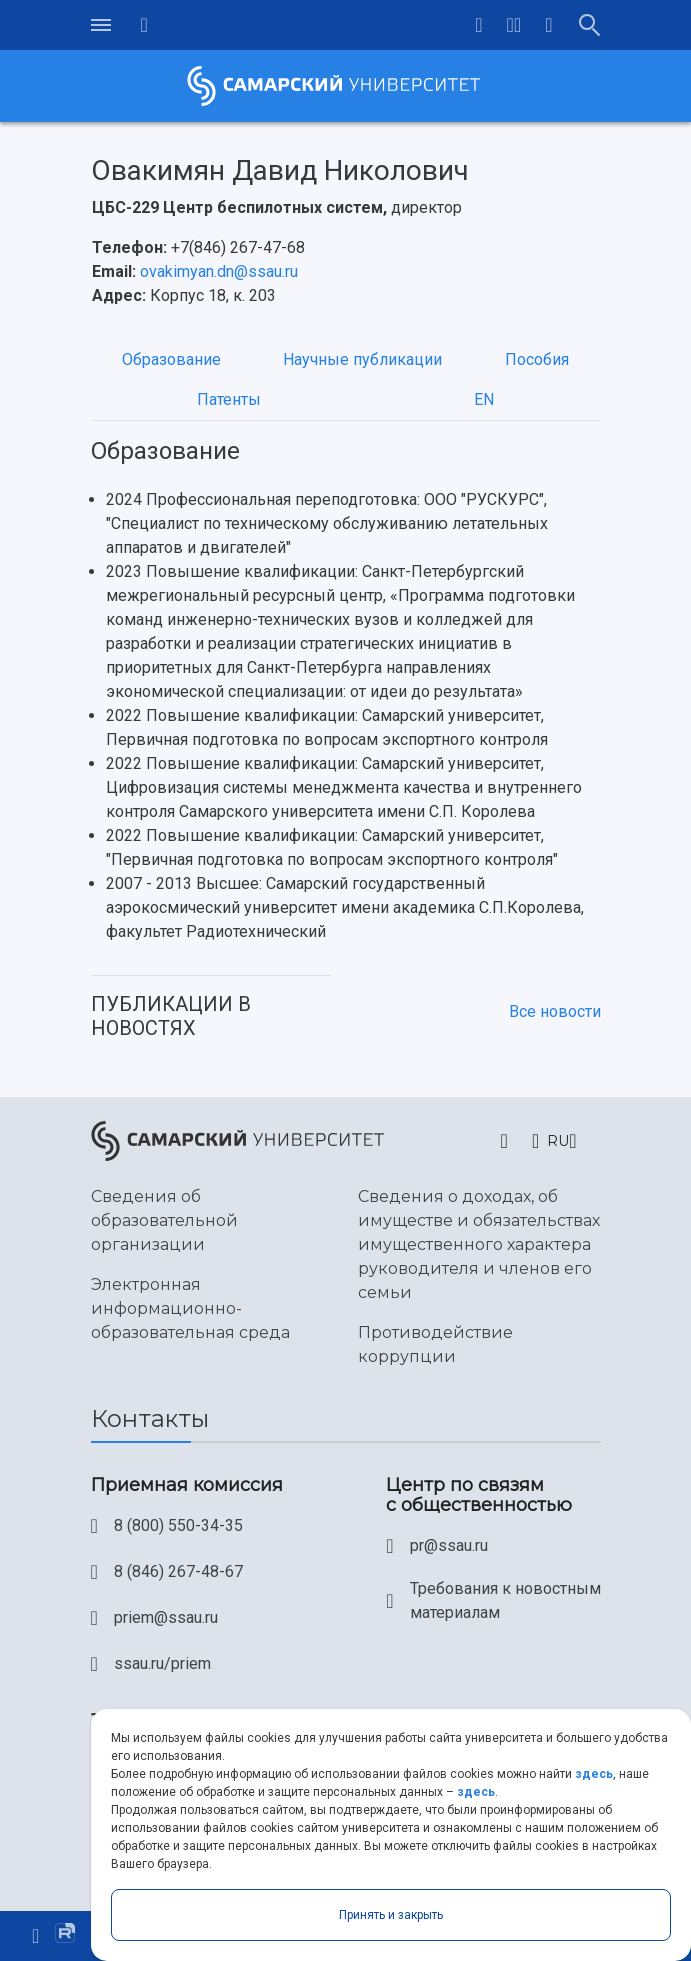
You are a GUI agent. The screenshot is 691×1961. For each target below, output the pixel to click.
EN (484, 399)
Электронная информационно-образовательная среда (190, 1308)
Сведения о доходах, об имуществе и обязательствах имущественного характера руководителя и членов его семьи (479, 1244)
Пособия (537, 359)
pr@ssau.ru (449, 1545)
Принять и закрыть (391, 1915)
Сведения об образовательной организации (164, 1220)
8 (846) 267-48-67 (178, 1571)
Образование (171, 359)
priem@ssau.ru (166, 1617)
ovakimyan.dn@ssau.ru (219, 271)
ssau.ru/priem (162, 1663)
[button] (514, 25)
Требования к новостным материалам (505, 1600)
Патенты (229, 399)
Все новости (555, 1011)
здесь (594, 1774)
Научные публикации (362, 359)
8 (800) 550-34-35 (178, 1525)
